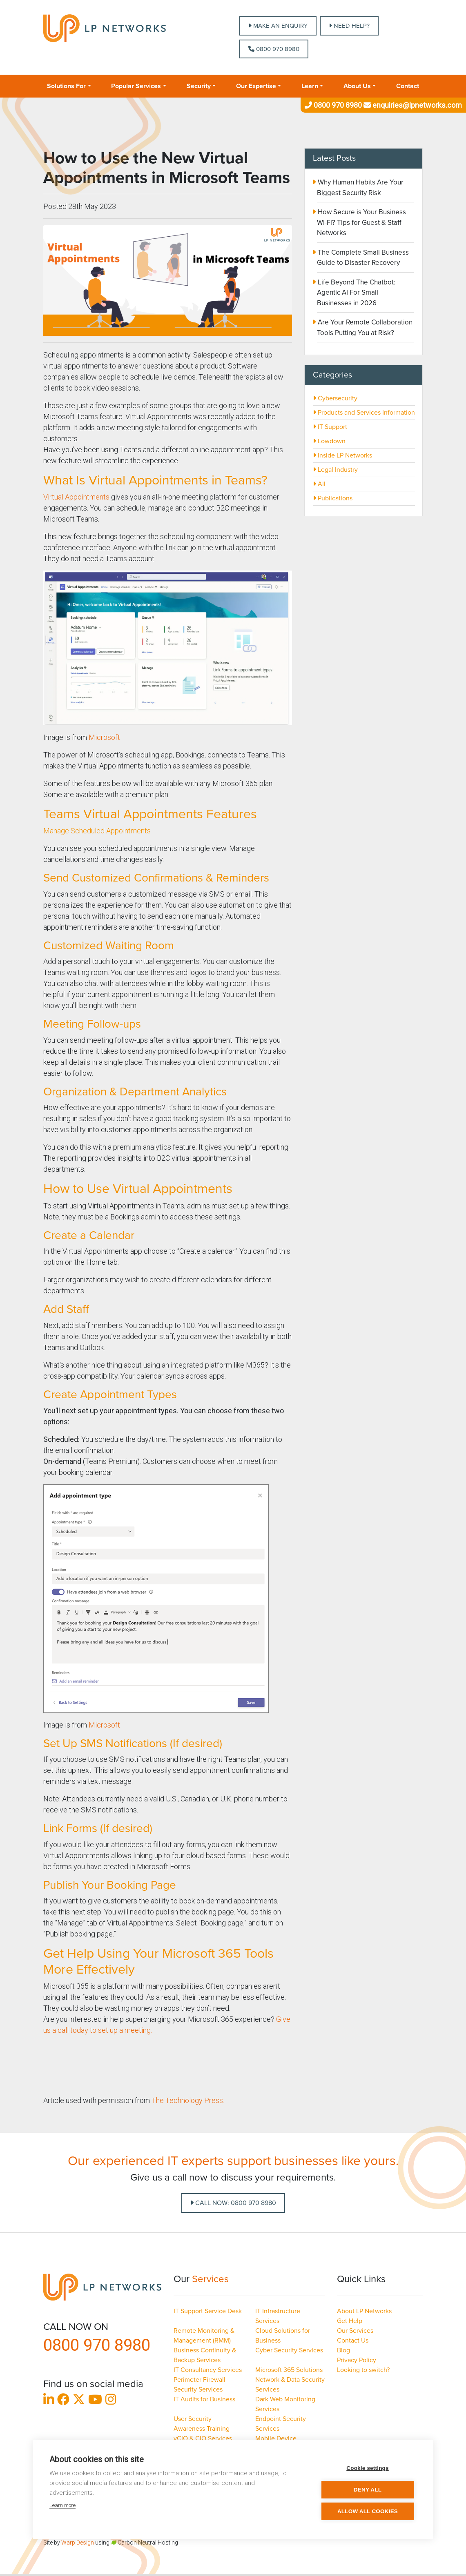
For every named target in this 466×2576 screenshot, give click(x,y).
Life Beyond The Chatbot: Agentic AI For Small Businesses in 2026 (355, 292)
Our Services (355, 2331)
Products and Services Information (364, 413)
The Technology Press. (189, 2100)
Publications (332, 498)
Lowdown (329, 441)
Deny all (367, 2490)
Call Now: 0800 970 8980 (233, 2203)
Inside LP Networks (342, 455)
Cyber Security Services (289, 2350)
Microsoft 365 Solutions (289, 2370)
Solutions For (66, 86)
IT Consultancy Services (208, 2370)
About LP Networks (364, 2311)
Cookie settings (367, 2468)
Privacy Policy (356, 2360)
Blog (343, 2350)
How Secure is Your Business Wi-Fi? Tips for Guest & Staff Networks (361, 222)
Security (199, 86)
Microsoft (104, 737)
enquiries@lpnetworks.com (412, 105)
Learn (309, 86)
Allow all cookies (367, 2511)
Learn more (62, 2505)
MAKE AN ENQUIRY (278, 25)
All (319, 484)
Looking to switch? (363, 2370)
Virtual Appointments (76, 497)
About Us (357, 86)
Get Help (349, 2321)
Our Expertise (256, 86)
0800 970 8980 (273, 49)
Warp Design (77, 2542)
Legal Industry (335, 470)
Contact (407, 86)
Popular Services (136, 86)
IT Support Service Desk (208, 2311)
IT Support (330, 427)
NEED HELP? (349, 25)
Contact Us (352, 2340)
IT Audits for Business (204, 2399)
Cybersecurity (335, 398)
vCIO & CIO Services (203, 2438)
